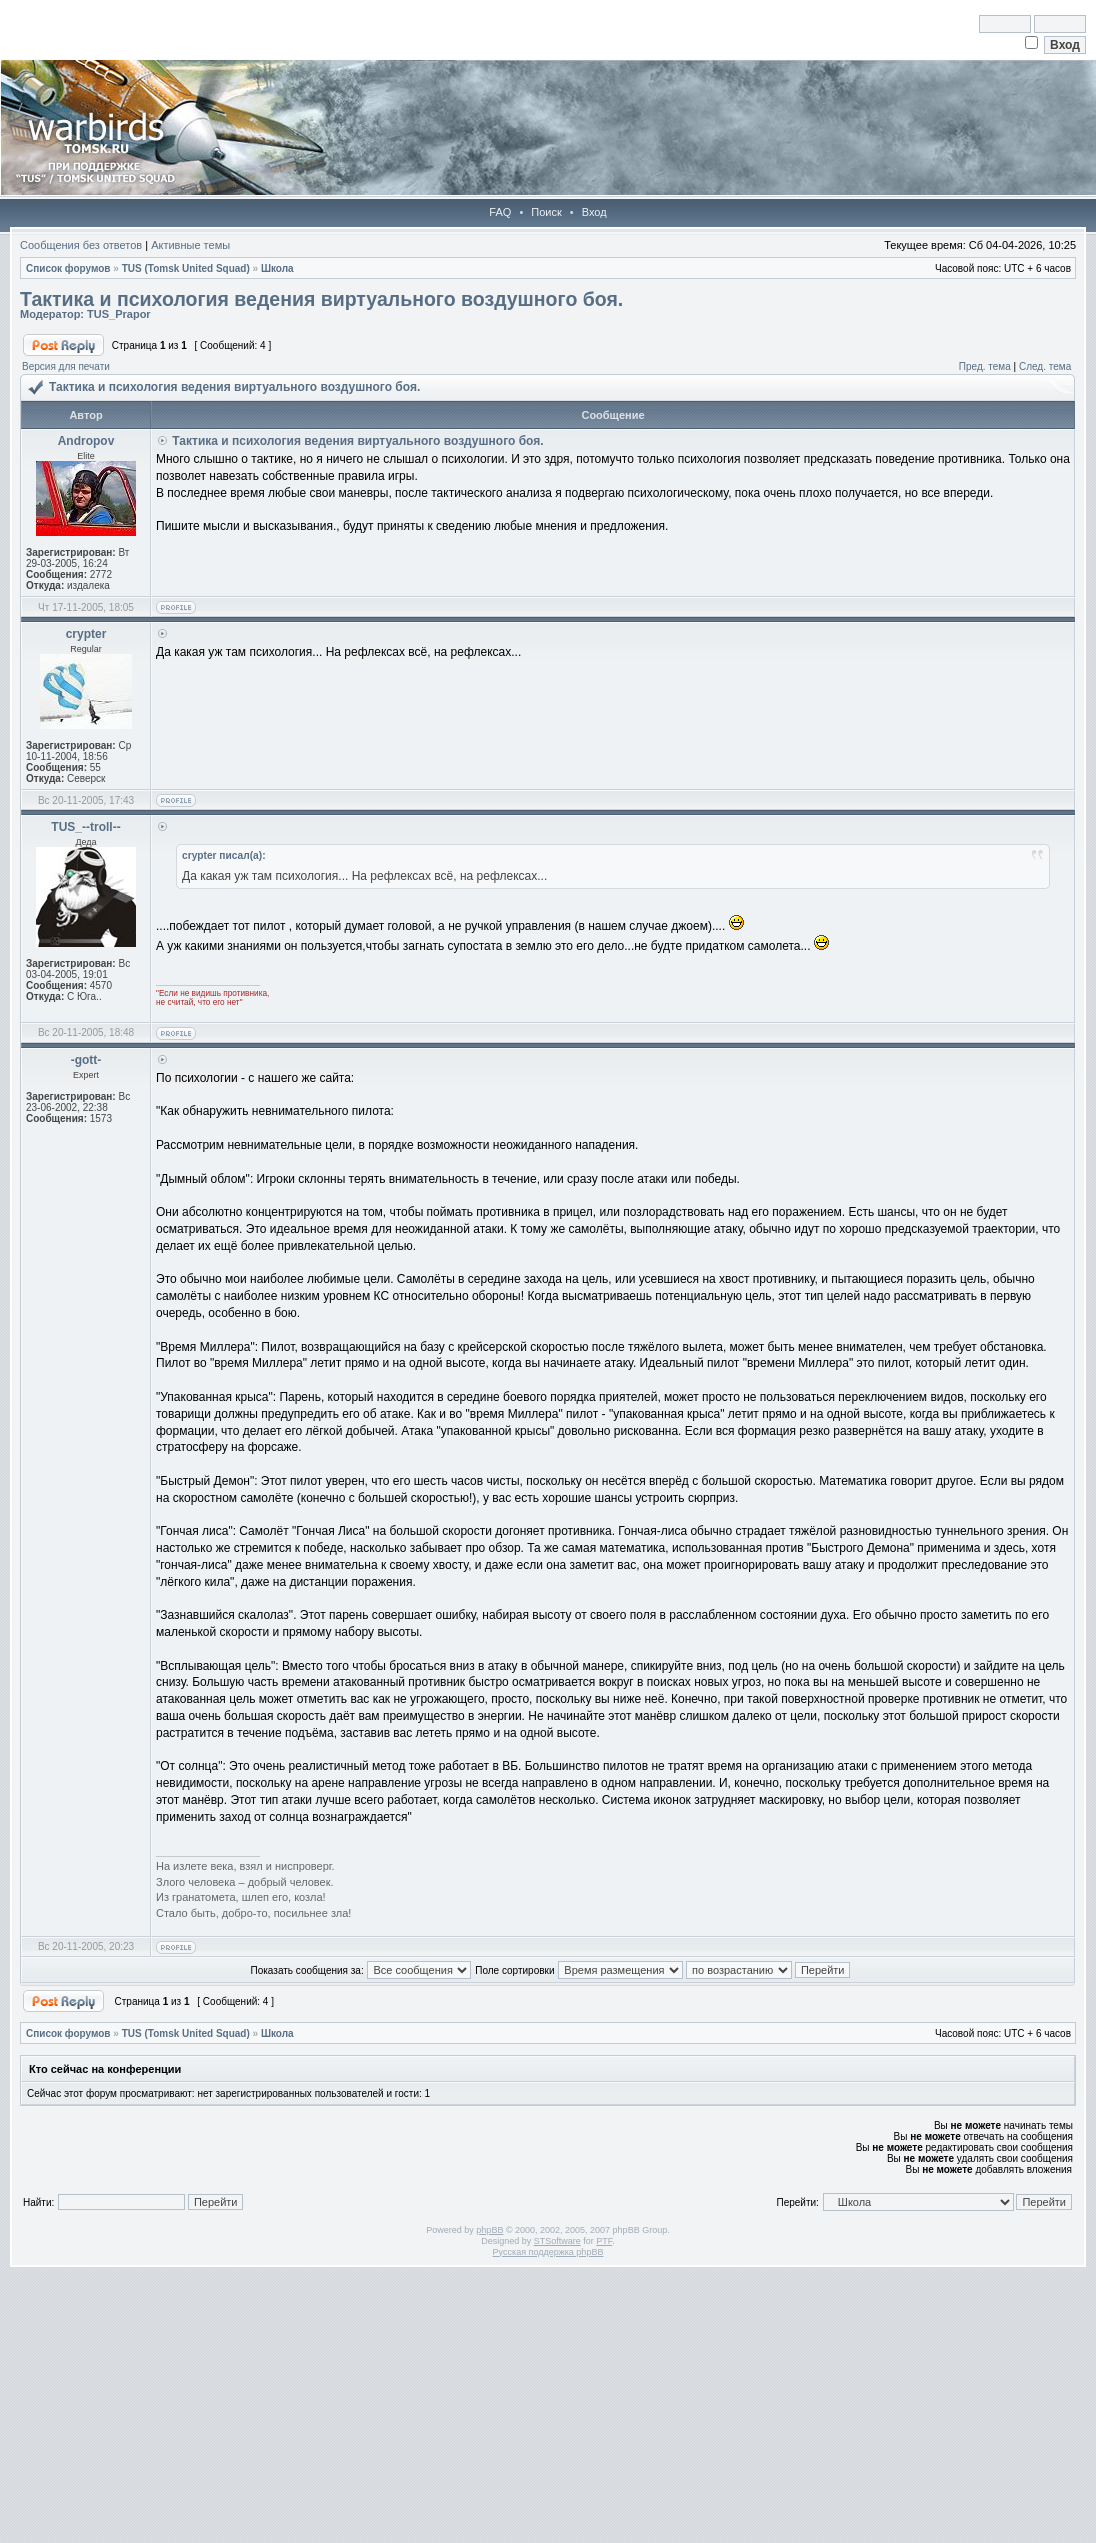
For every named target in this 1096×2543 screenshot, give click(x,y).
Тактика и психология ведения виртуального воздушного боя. (321, 299)
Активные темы (190, 245)
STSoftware (557, 2241)
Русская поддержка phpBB (548, 2252)
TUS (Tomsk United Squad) (186, 268)
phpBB (489, 2230)
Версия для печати (66, 366)
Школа (277, 268)
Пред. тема (985, 366)
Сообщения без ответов (81, 245)
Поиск (546, 212)
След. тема (1045, 366)
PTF (604, 2241)
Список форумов (68, 268)
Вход (594, 212)
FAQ (500, 212)
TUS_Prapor (119, 314)
